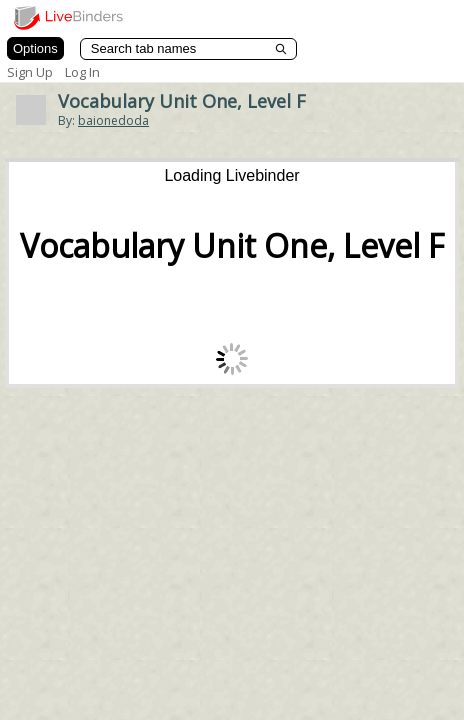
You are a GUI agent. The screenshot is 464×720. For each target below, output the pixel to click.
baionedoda (113, 120)
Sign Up (30, 72)
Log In (82, 72)
